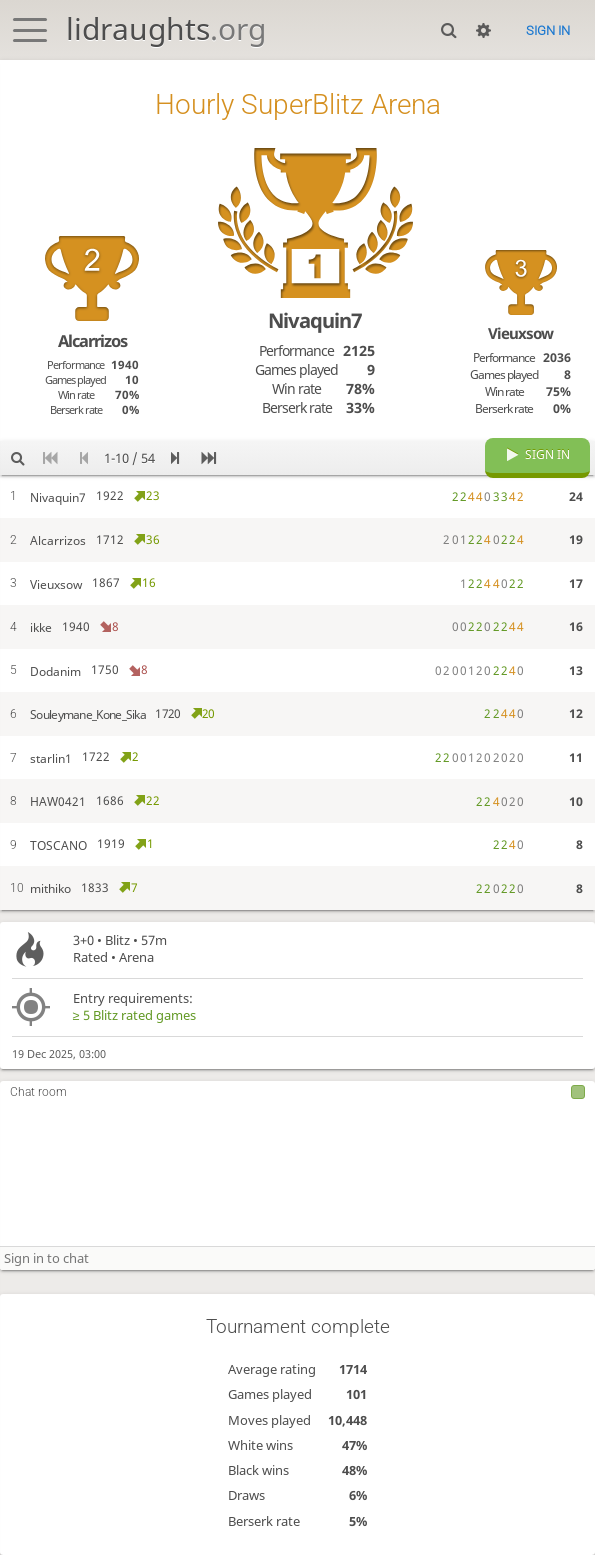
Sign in (548, 30)
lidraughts (166, 28)
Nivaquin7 (315, 320)
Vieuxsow (520, 333)
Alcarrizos (92, 340)
